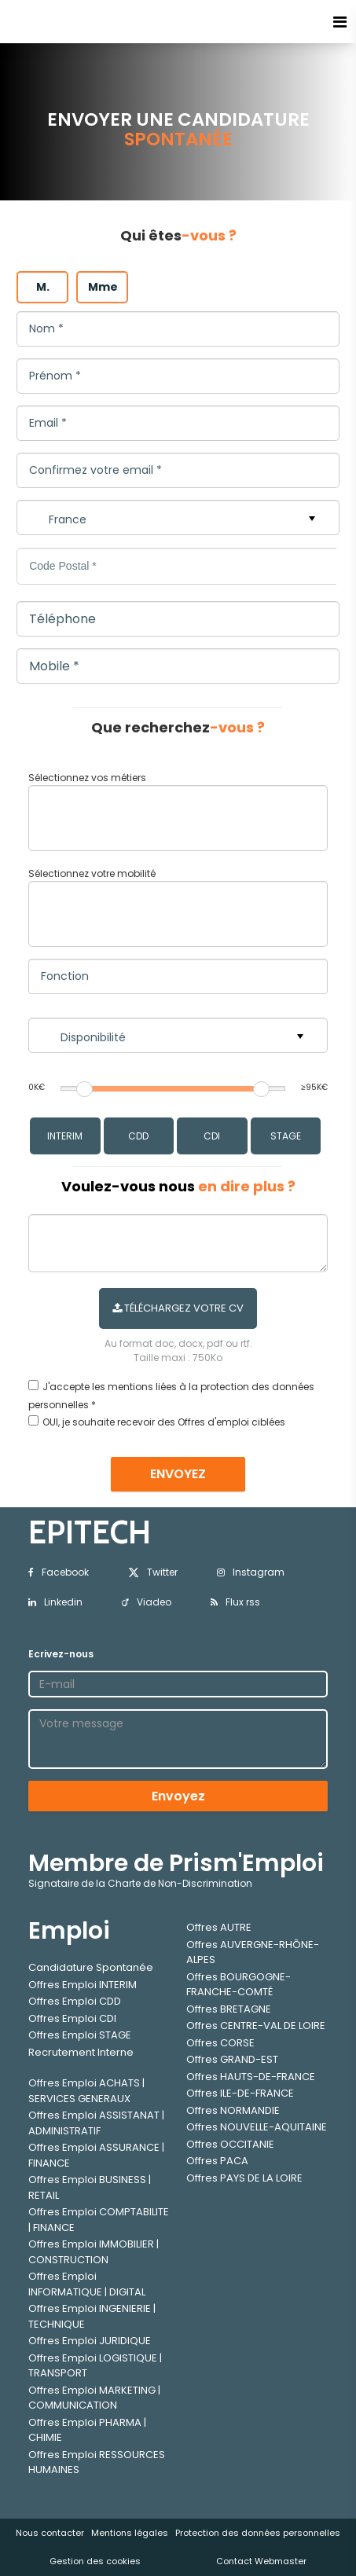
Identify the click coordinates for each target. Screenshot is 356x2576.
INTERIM (65, 1136)
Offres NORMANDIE (233, 2110)
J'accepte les (73, 1386)
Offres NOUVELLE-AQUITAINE (256, 2126)
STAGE (285, 1136)
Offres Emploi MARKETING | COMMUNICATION (94, 2398)
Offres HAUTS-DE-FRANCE (250, 2076)
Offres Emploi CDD (74, 2001)
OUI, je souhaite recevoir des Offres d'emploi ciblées (163, 1422)
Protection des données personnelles (257, 2532)
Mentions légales (129, 2532)
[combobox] (178, 818)
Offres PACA (217, 2160)
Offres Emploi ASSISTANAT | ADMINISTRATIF (96, 2123)
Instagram (250, 1572)
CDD (138, 1136)
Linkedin (55, 1602)
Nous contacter (50, 2532)
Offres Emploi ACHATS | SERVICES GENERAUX (86, 2090)
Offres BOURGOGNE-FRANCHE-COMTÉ (238, 1984)
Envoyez (178, 1796)
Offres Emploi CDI (72, 2018)
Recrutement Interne (81, 2052)
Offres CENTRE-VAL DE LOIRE (255, 2025)
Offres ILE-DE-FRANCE (240, 2093)
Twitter (153, 1572)
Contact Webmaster (261, 2561)
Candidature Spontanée (90, 1967)
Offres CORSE (220, 2042)
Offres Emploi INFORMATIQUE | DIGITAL (86, 2284)
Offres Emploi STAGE (79, 2034)
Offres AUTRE (218, 1927)
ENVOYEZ (178, 1474)
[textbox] (159, 815)
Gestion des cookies (95, 2561)
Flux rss (235, 1602)
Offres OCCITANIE (230, 2144)
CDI (212, 1136)
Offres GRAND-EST (232, 2059)
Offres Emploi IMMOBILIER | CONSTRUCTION (93, 2252)
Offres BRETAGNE (228, 2009)
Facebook (58, 1572)
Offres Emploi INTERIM (82, 1984)
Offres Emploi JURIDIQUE (89, 2340)
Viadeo (146, 1602)
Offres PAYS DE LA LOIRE (244, 2178)
